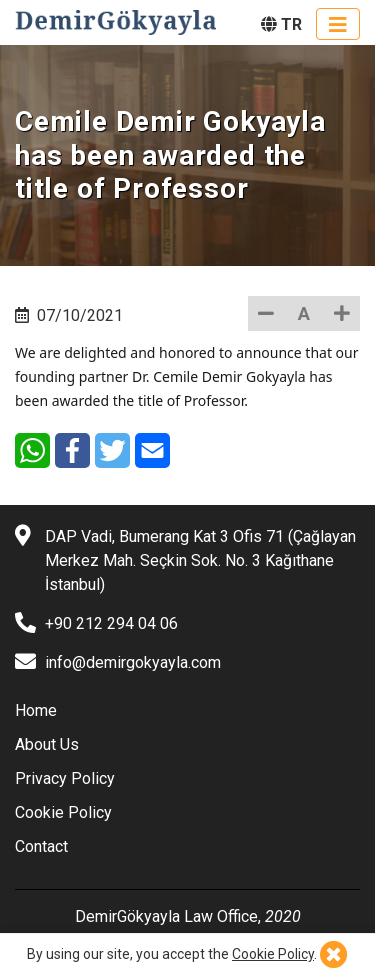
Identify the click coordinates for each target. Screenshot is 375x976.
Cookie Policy (63, 812)
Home (36, 710)
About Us (47, 744)
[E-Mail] (152, 450)
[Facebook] (72, 450)
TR (281, 24)
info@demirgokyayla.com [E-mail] (133, 662)
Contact (41, 846)
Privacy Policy (65, 778)
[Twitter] (112, 450)
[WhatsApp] (32, 450)
